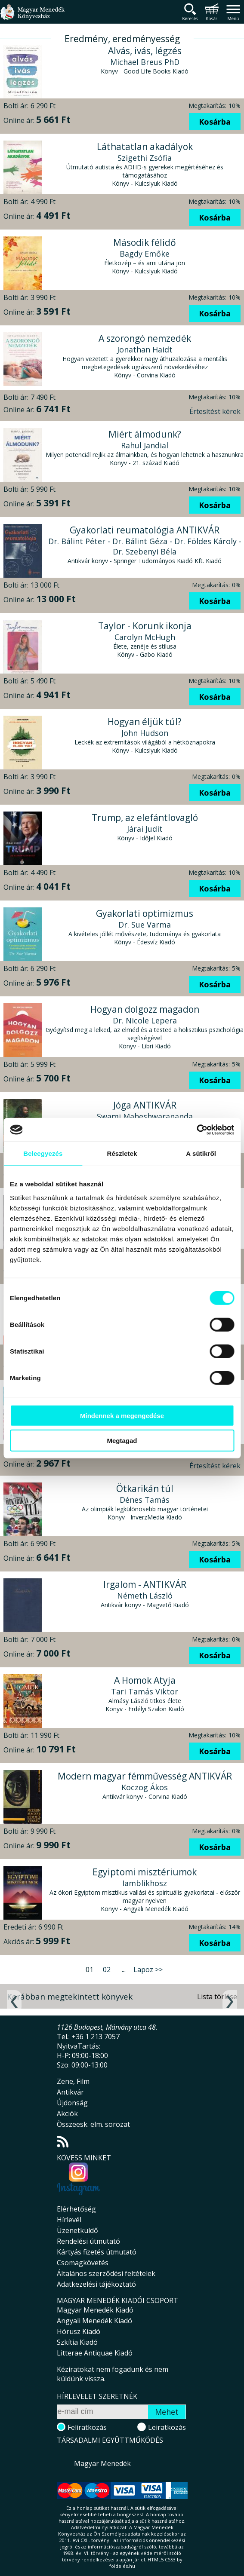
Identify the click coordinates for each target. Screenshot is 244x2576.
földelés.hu (122, 2566)
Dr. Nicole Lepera (145, 1020)
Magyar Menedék (102, 2463)
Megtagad (122, 1440)
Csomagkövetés (82, 2262)
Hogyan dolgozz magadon (144, 1009)
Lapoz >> (148, 1969)
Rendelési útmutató (88, 2241)
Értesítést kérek (215, 411)
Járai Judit (145, 829)
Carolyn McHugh (144, 637)
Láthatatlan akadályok (145, 147)
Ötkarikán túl (144, 1489)
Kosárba (215, 121)
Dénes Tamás (145, 1500)
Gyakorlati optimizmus (144, 913)
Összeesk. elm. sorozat (93, 2124)
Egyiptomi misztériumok (145, 1872)
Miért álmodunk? (144, 434)
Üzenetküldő (77, 2230)
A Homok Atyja (145, 1680)
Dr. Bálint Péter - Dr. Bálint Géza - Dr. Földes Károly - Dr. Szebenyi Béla (144, 546)
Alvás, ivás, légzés (145, 51)
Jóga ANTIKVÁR (144, 1105)
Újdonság (72, 2102)
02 (107, 1969)
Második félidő (144, 242)
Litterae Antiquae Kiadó (95, 2353)
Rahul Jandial (144, 445)
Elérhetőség (76, 2209)
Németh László (145, 1595)
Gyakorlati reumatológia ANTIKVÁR (144, 530)
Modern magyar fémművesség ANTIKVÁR (145, 1776)
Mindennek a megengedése (122, 1415)
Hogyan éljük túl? (145, 722)
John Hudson (144, 733)
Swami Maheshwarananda (145, 1116)
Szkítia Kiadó (77, 2342)
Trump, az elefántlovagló (145, 818)
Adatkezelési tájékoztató (96, 2284)
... (124, 1969)
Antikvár (70, 2092)
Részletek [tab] (122, 1153)
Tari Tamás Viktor (144, 1691)
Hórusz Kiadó (78, 2331)
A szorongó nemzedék (145, 338)
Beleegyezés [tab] (42, 1153)
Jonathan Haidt (145, 349)
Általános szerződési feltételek (106, 2273)
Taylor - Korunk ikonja (144, 626)
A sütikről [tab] (201, 1153)
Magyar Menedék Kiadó (95, 2310)
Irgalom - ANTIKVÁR (144, 1584)
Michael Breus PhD (144, 62)
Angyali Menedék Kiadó (94, 2320)
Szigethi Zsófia (144, 158)
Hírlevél (69, 2219)
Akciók (67, 2113)
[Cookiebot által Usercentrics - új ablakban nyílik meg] (196, 1129)
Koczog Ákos (144, 1787)
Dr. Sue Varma (144, 924)
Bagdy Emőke (145, 253)
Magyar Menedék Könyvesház (32, 17)
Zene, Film (73, 2081)
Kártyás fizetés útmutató (96, 2252)
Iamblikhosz (144, 1883)
